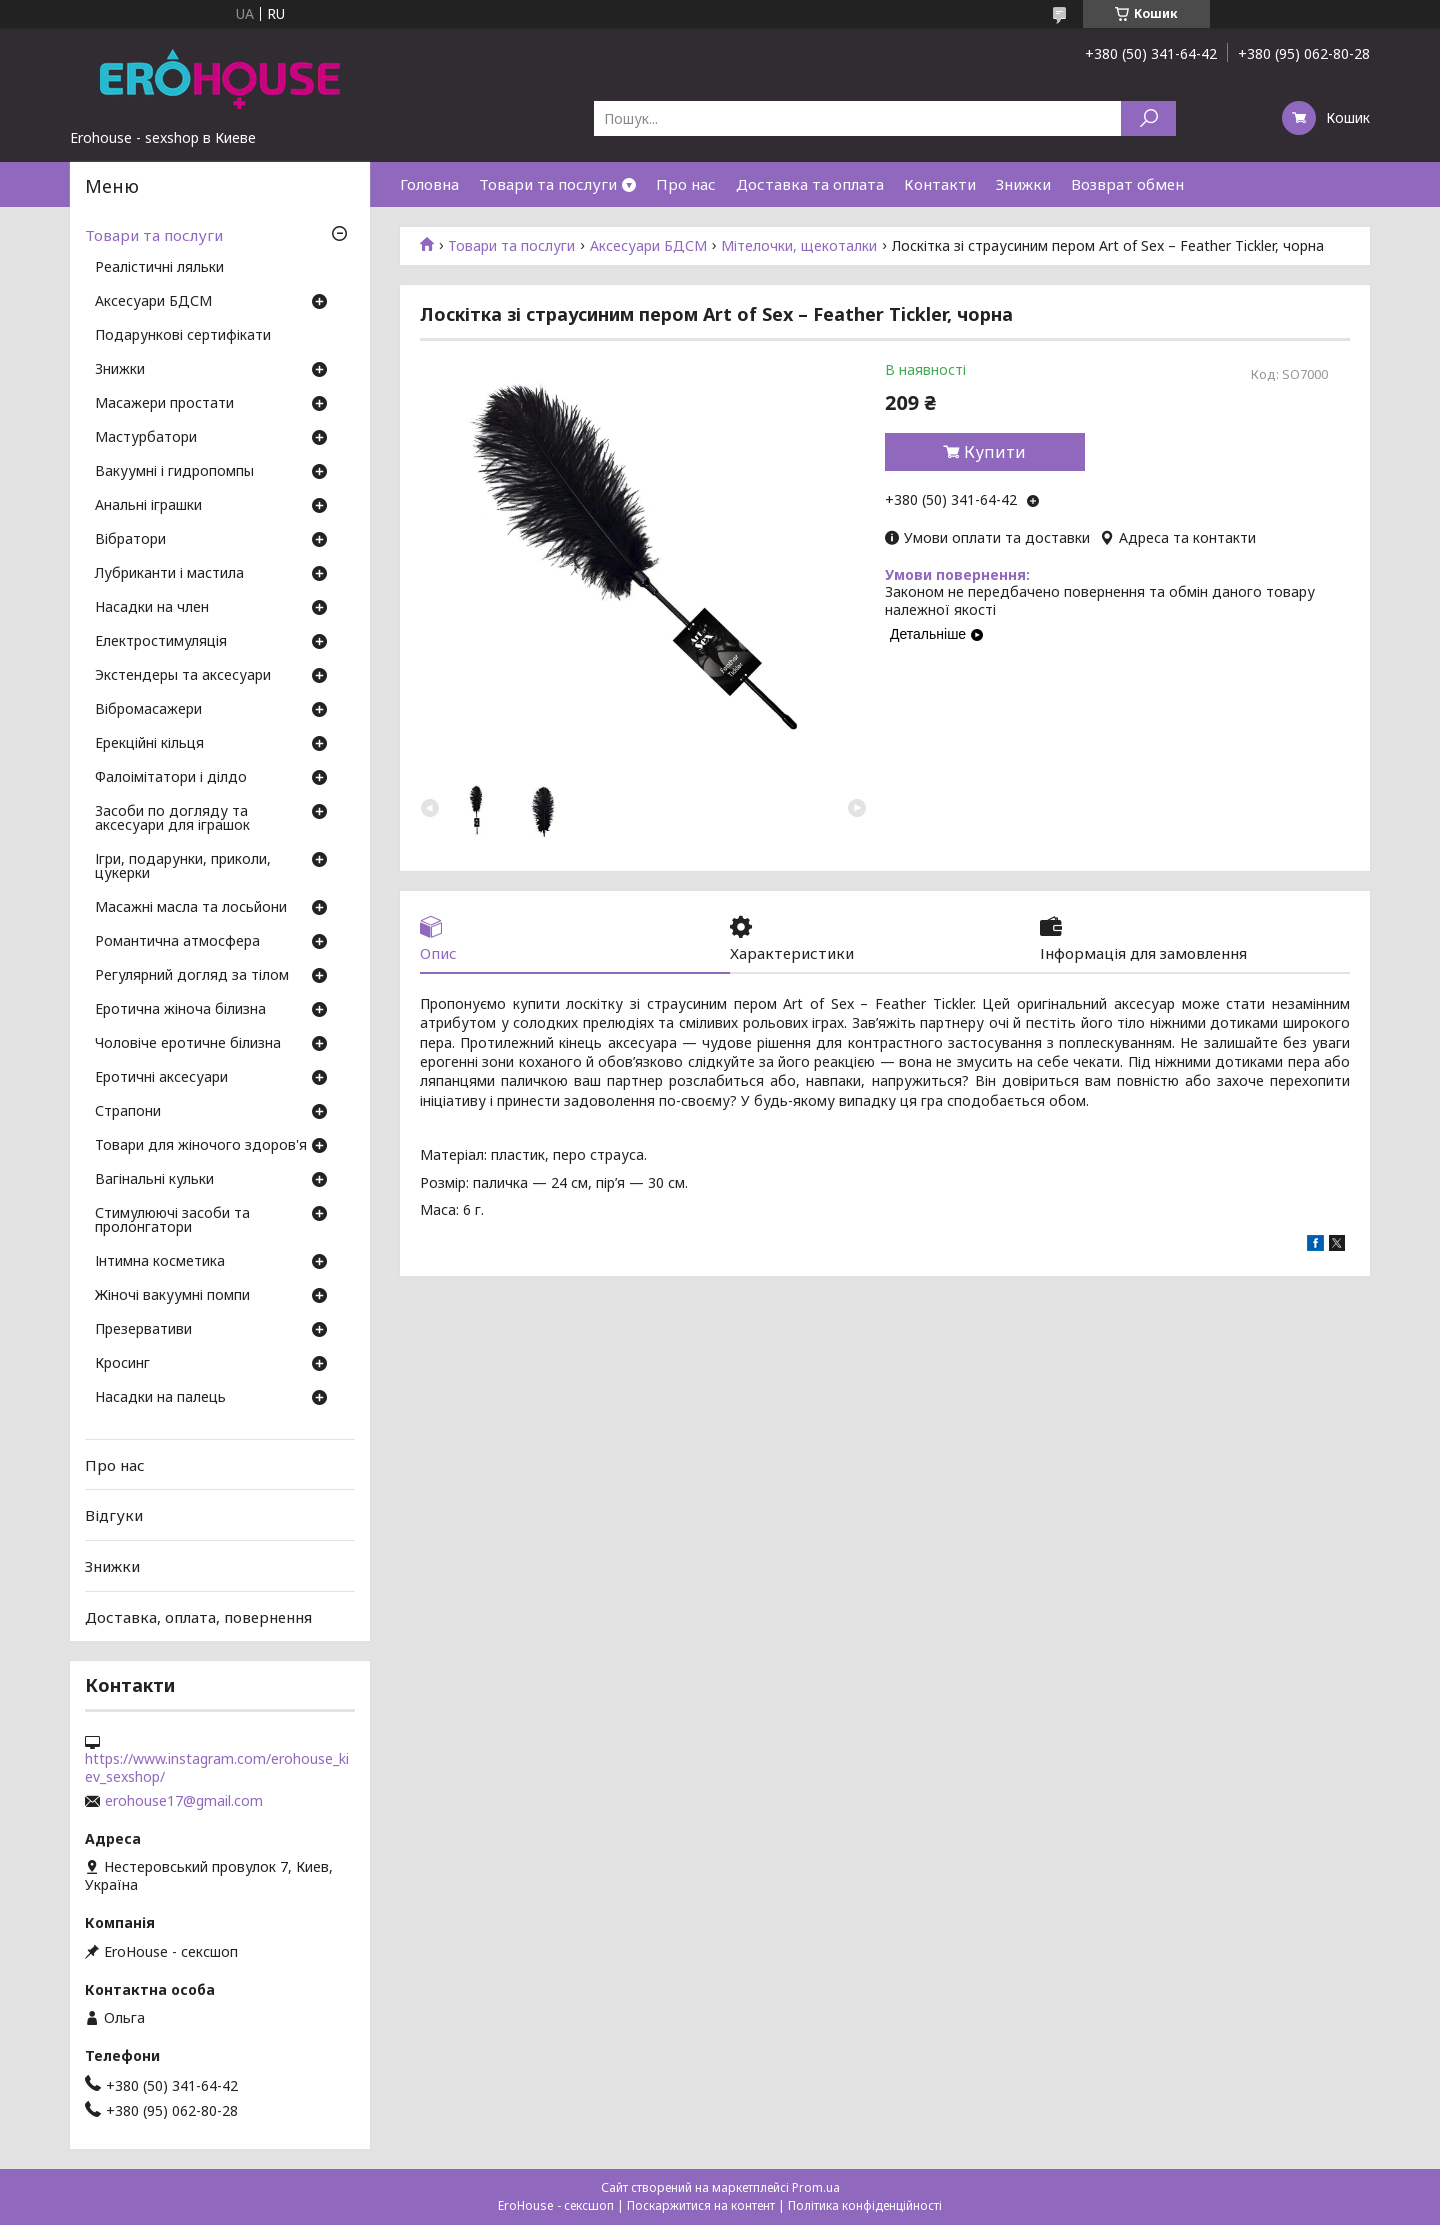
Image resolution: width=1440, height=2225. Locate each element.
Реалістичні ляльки (159, 268)
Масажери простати (164, 404)
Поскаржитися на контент (701, 2205)
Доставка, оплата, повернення (198, 1616)
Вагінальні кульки (154, 1180)
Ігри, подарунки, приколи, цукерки (183, 867)
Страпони (128, 1112)
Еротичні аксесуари (161, 1078)
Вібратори (130, 540)
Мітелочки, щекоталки (799, 246)
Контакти (940, 184)
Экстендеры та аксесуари (183, 676)
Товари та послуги (548, 184)
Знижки (1023, 184)
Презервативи (143, 1330)
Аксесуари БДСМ (648, 246)
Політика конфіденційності (865, 2205)
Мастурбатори (146, 438)
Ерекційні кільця (149, 744)
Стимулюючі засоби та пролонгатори (172, 1221)
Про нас (686, 184)
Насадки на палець (160, 1398)
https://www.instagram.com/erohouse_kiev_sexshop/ (217, 1768)
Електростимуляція (161, 642)
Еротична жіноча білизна (180, 1010)
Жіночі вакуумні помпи (172, 1296)
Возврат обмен (1127, 184)
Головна (429, 184)
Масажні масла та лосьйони (191, 908)
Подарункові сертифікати (183, 336)
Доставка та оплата (810, 184)
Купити (995, 452)
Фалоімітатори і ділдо (171, 778)
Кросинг (122, 1364)
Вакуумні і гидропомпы (174, 472)
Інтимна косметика (160, 1262)
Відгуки (114, 1515)
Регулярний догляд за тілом (192, 976)
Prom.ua (816, 2187)
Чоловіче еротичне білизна (188, 1044)
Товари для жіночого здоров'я (201, 1146)
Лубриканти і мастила (169, 574)
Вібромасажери (148, 710)
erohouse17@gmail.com (184, 1801)
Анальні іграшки (148, 506)
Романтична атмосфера (177, 942)
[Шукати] (1148, 118)
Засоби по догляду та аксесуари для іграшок (172, 819)
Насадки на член (152, 608)
